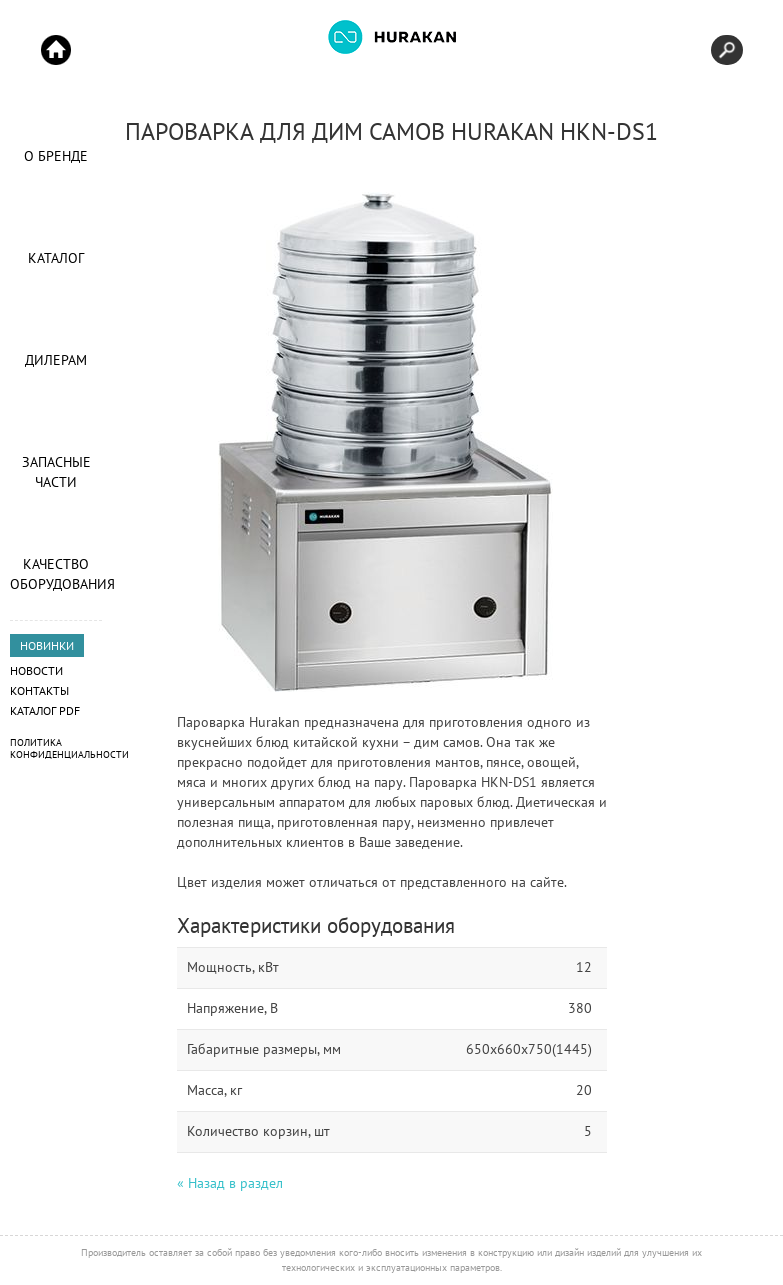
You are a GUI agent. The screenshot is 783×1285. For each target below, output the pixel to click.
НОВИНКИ (47, 645)
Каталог (56, 258)
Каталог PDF (45, 710)
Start (56, 50)
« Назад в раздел (230, 1183)
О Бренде (56, 156)
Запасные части (56, 472)
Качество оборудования (56, 574)
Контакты (39, 690)
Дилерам (56, 360)
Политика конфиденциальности (69, 748)
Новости (36, 670)
